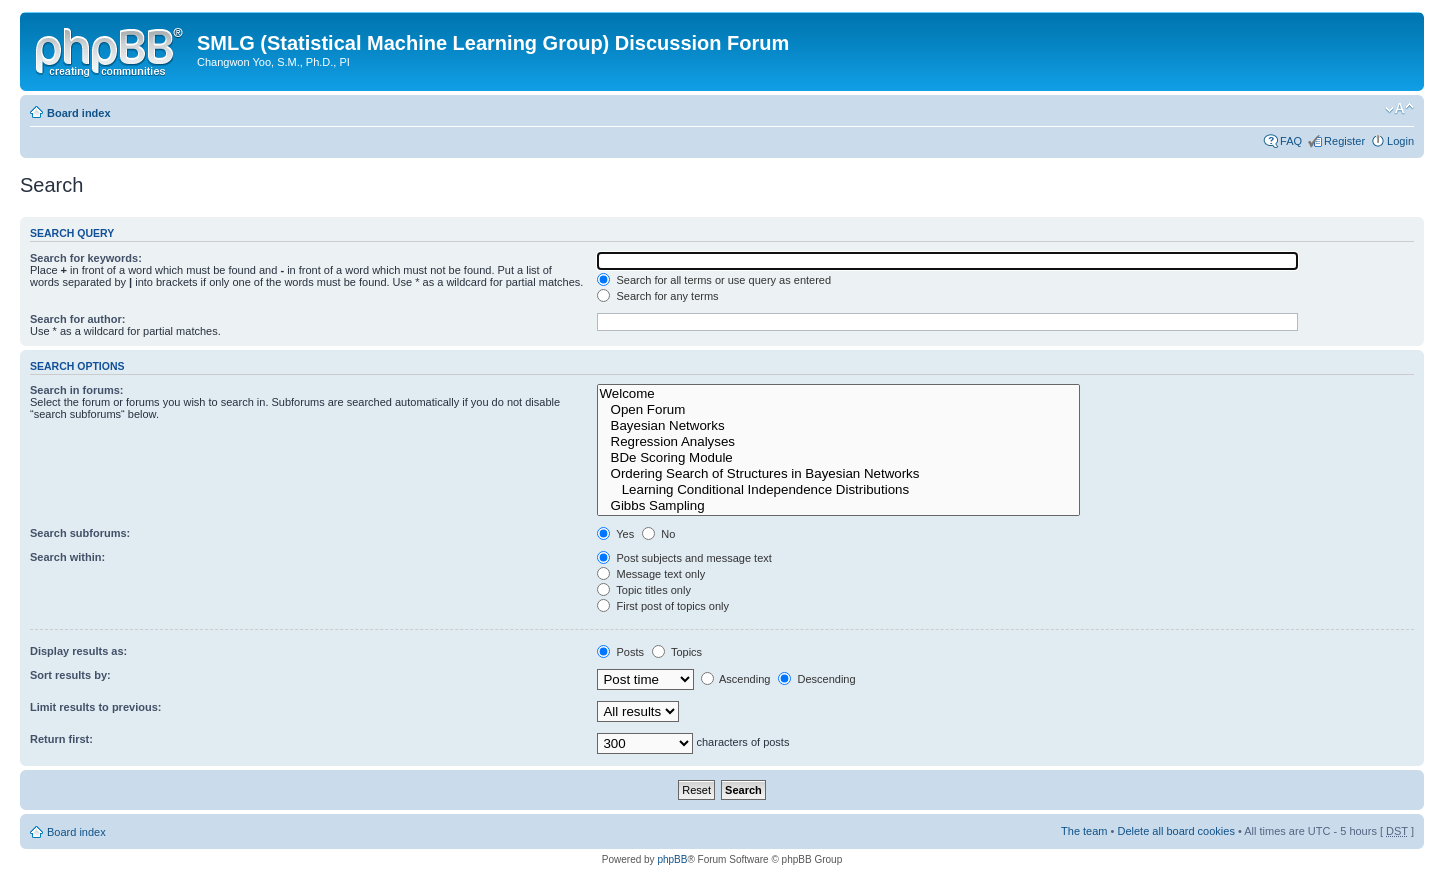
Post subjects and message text (684, 558)
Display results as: (78, 651)
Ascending (736, 679)
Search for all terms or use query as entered (714, 280)
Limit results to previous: (95, 707)
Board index (79, 113)
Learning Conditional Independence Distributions (838, 490)
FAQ (1291, 141)
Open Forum (838, 410)
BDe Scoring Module (838, 458)
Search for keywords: (86, 258)
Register (1344, 141)
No (658, 534)
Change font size (1399, 109)
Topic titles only (643, 590)
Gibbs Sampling (838, 506)
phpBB (672, 859)
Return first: (61, 739)
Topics (677, 652)
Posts (620, 652)
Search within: (67, 557)
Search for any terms (657, 296)
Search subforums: (80, 533)
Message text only (651, 574)
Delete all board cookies (1175, 831)
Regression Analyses (838, 442)
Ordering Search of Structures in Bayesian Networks (838, 474)
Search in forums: (77, 390)
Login (1400, 141)
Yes (615, 534)
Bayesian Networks (838, 426)
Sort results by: (70, 675)
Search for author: (77, 319)
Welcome (838, 394)
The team (1084, 831)
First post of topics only (663, 606)
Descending (816, 679)
